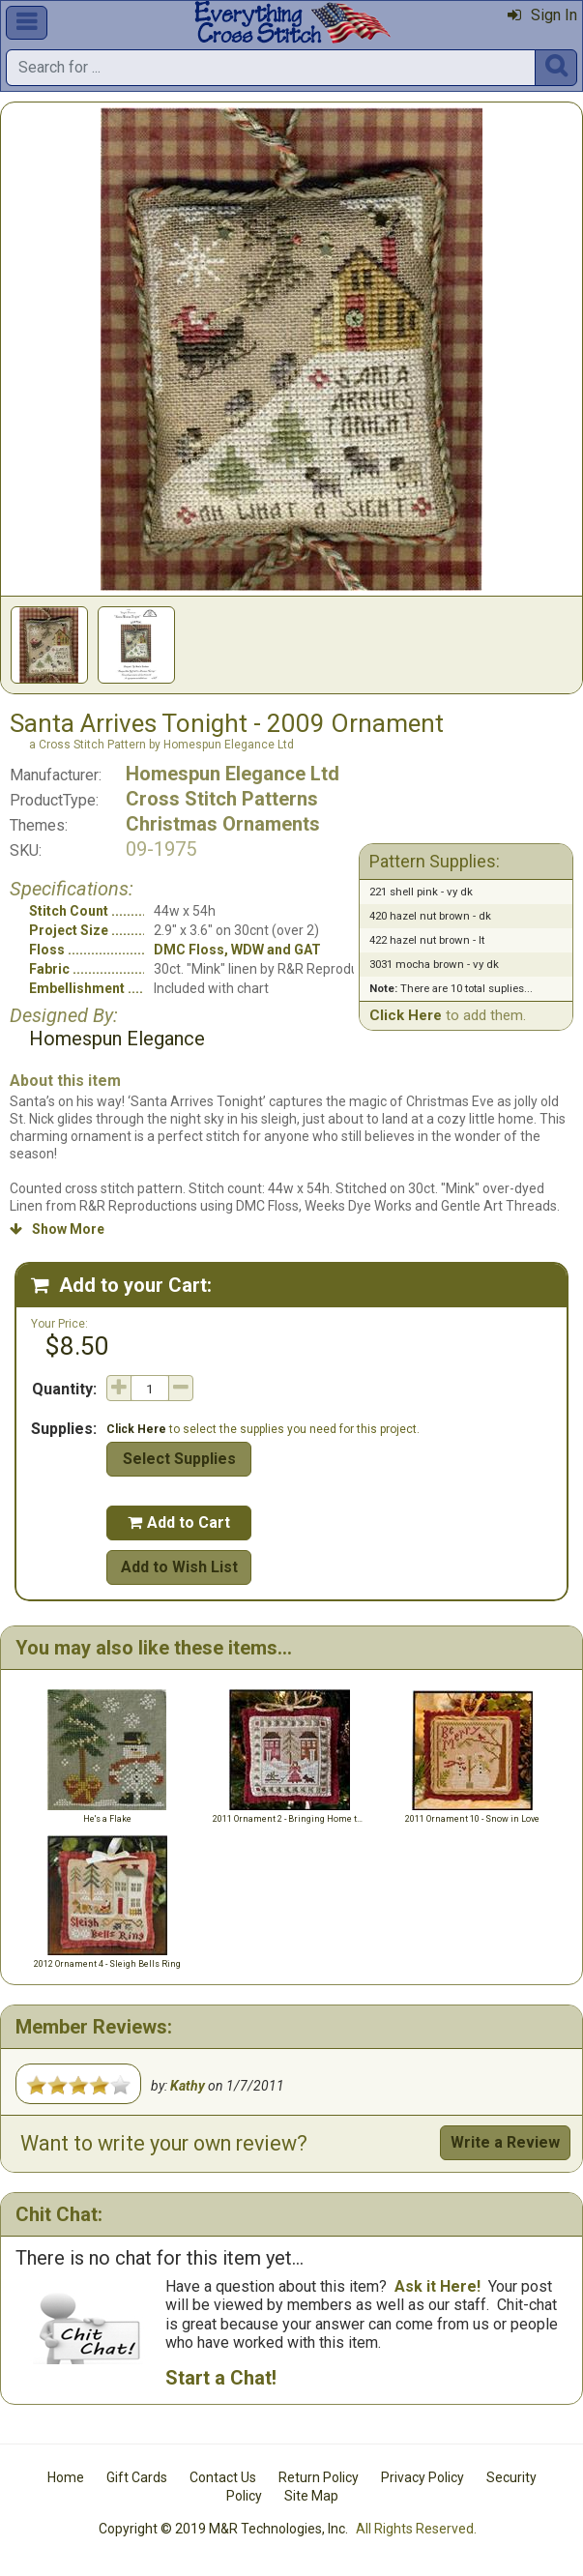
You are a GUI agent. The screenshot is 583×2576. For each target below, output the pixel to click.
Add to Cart (179, 1522)
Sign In (542, 15)
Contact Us (222, 2477)
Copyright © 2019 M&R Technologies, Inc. (223, 2528)
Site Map (311, 2495)
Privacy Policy (422, 2477)
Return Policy (318, 2477)
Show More (57, 1229)
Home (65, 2477)
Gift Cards (136, 2477)
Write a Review (505, 2142)
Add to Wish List (179, 1567)
